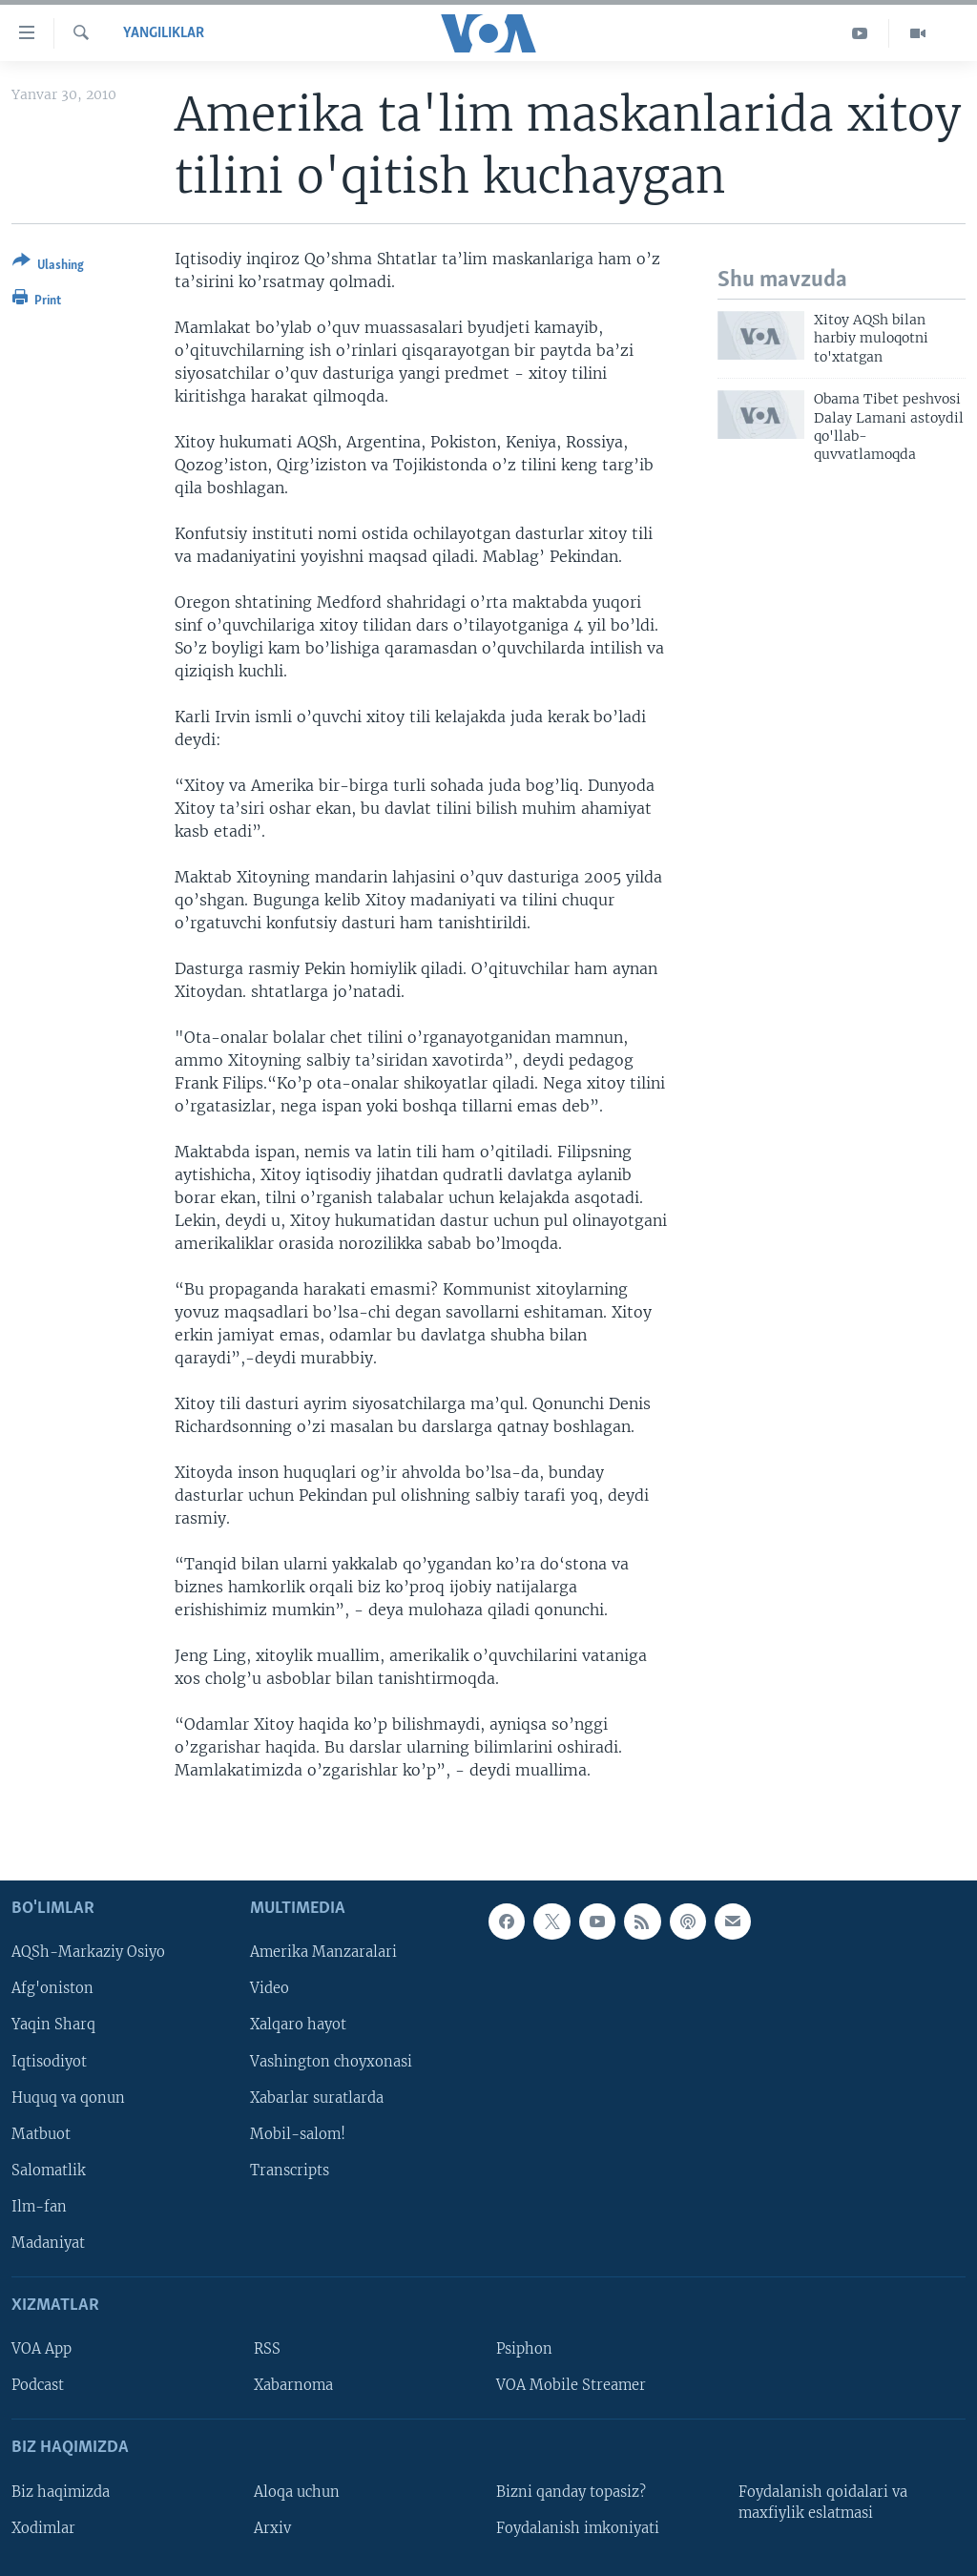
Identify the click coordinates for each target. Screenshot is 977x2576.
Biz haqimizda (60, 2491)
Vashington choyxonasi (331, 2060)
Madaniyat (48, 2242)
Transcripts (289, 2169)
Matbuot (41, 2133)
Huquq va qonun (68, 2097)
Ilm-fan (39, 2205)
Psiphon (524, 2349)
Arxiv (272, 2527)
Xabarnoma (293, 2385)
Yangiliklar (163, 33)
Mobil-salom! (297, 2133)
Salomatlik (48, 2169)
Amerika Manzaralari (323, 1952)
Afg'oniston (52, 1988)
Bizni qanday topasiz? (571, 2491)
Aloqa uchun (297, 2491)
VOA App (41, 2349)
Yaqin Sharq (53, 2024)
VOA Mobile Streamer (571, 2385)
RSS (267, 2349)
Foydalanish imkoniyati (577, 2527)
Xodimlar (43, 2527)
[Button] (48, 266)
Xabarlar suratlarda (317, 2097)
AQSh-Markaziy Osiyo (88, 1952)
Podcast (37, 2385)
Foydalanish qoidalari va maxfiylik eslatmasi (822, 2502)
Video (269, 1988)
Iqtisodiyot (49, 2060)
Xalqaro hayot (298, 2024)
